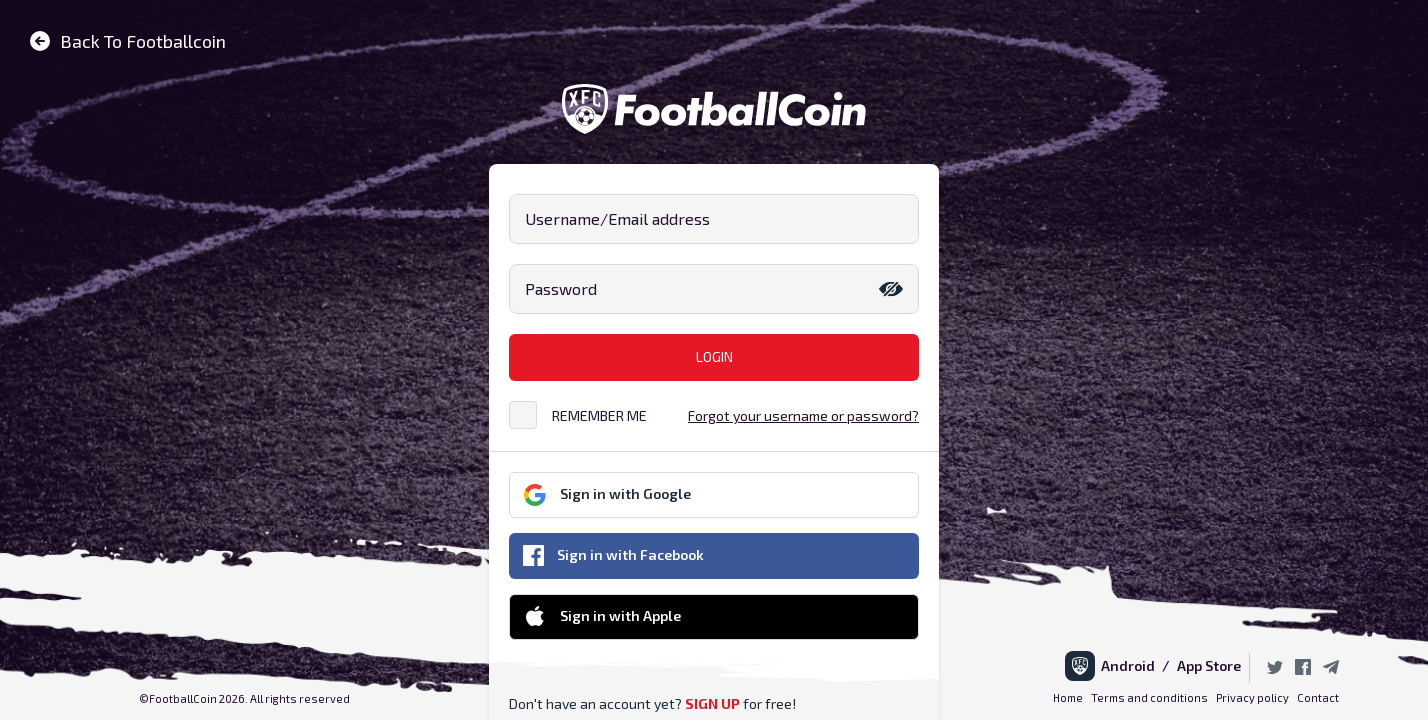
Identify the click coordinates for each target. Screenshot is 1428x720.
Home (1068, 697)
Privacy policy (1252, 697)
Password (561, 289)
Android (1131, 665)
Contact (1318, 697)
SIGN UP (712, 703)
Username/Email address (617, 219)
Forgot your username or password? (803, 415)
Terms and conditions (1149, 697)
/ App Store (1201, 665)
